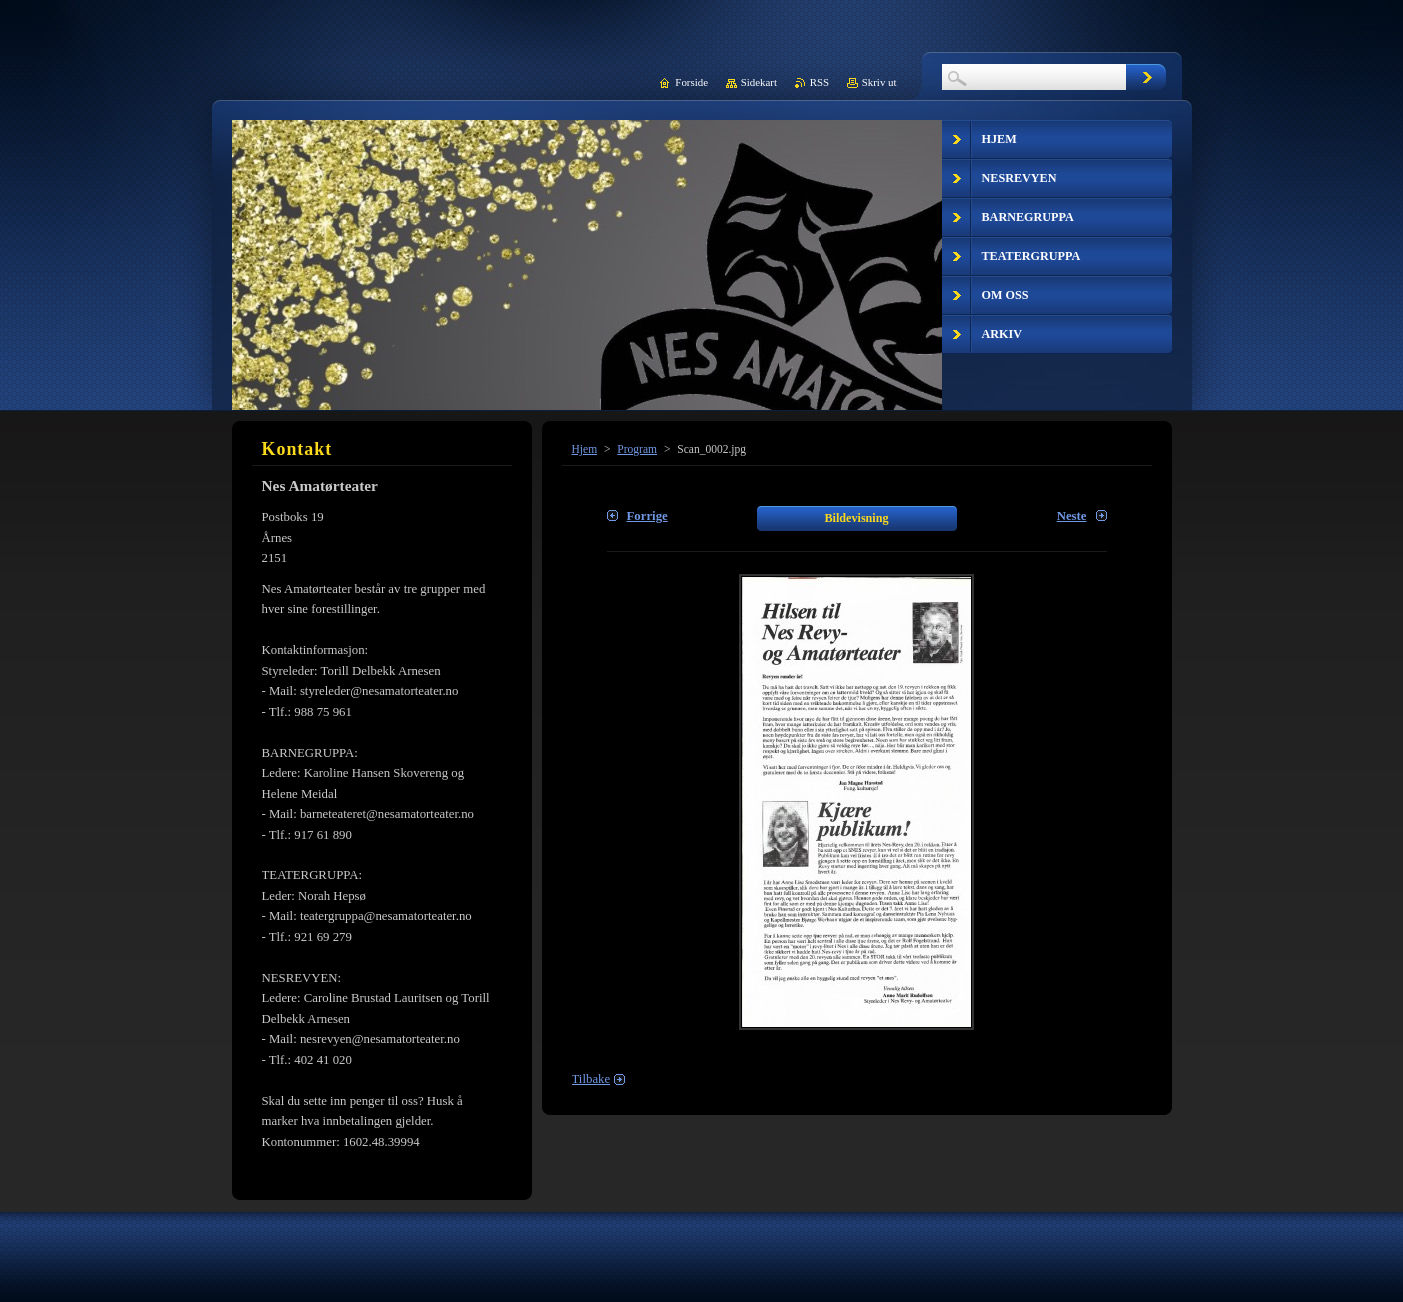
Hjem (585, 449)
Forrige (647, 516)
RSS (819, 82)
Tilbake (591, 1079)
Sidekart (759, 82)
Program (637, 449)
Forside (691, 82)
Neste (1072, 516)
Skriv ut (879, 82)
